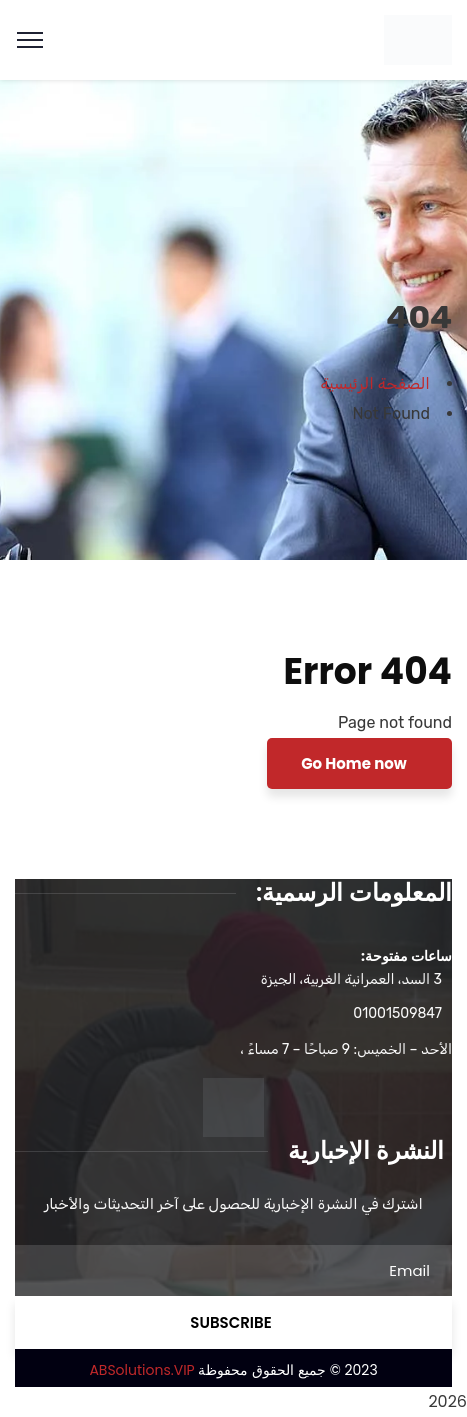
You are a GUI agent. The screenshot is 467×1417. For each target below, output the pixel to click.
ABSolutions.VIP (141, 1370)
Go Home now (355, 763)
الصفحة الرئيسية (375, 383)
